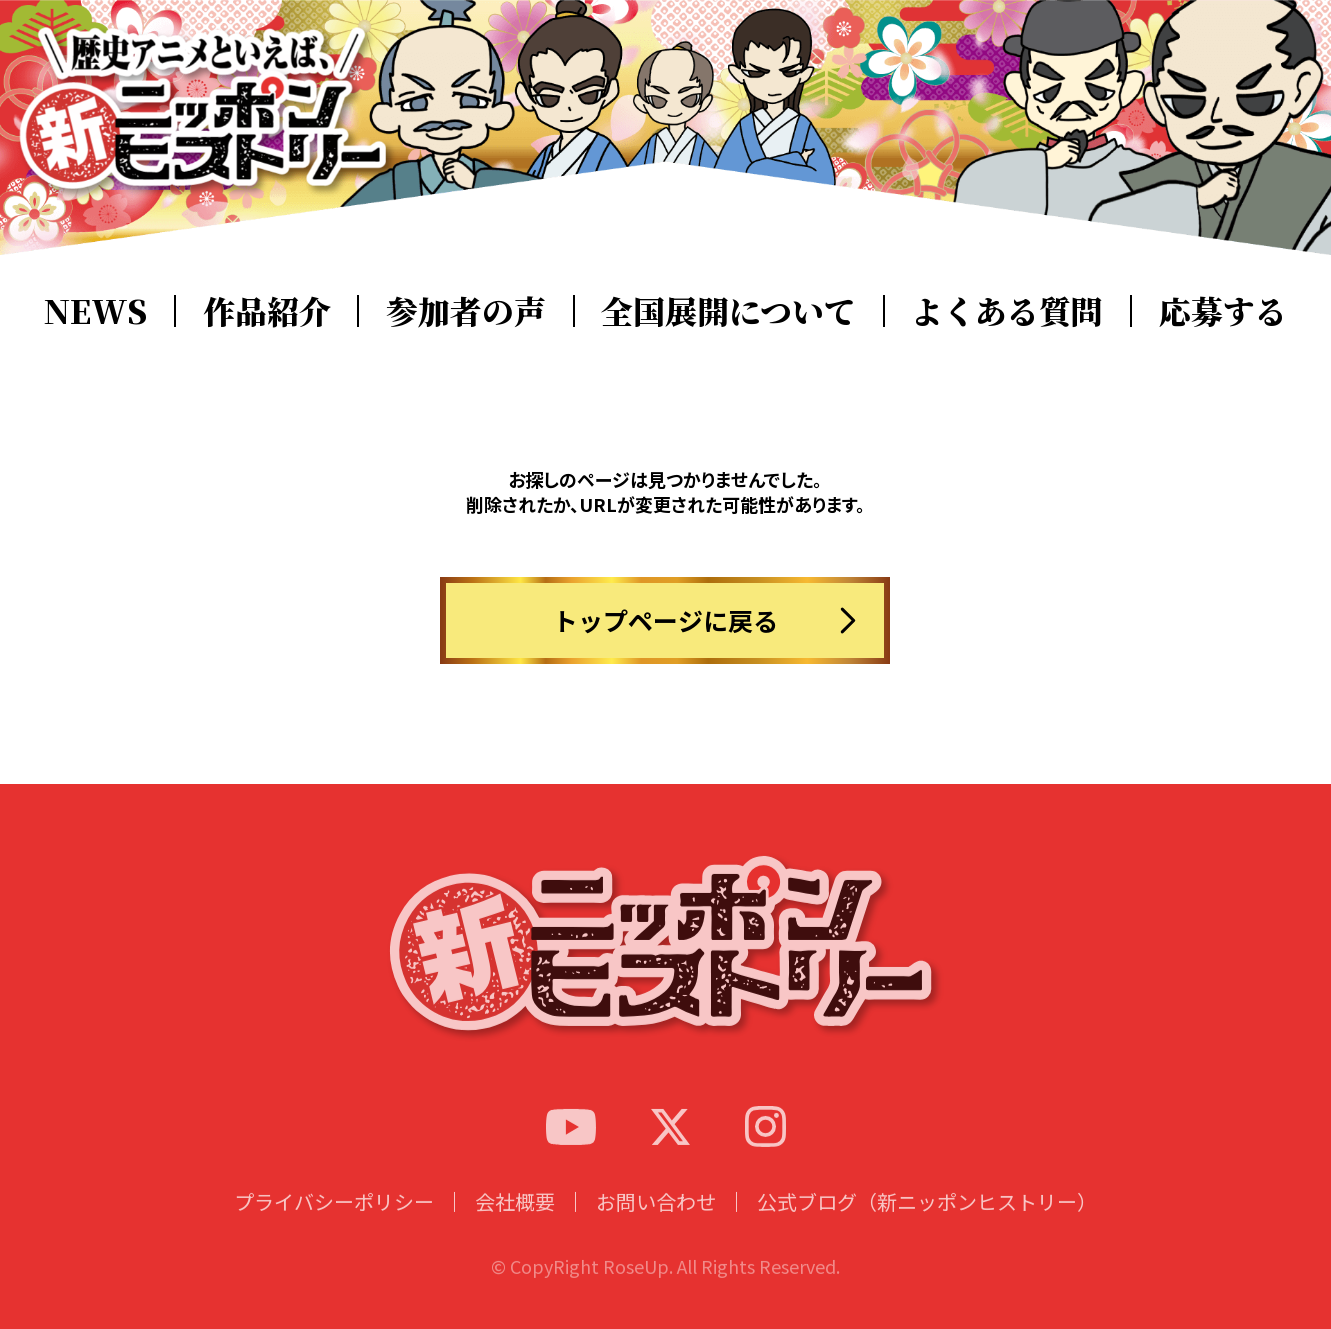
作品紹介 (267, 310)
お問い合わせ (656, 1220)
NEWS (95, 310)
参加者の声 (466, 310)
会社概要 (515, 1220)
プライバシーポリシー (334, 1220)
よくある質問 (1007, 310)
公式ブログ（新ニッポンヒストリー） (927, 1220)
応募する (1223, 310)
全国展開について (728, 310)
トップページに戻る (665, 620)
